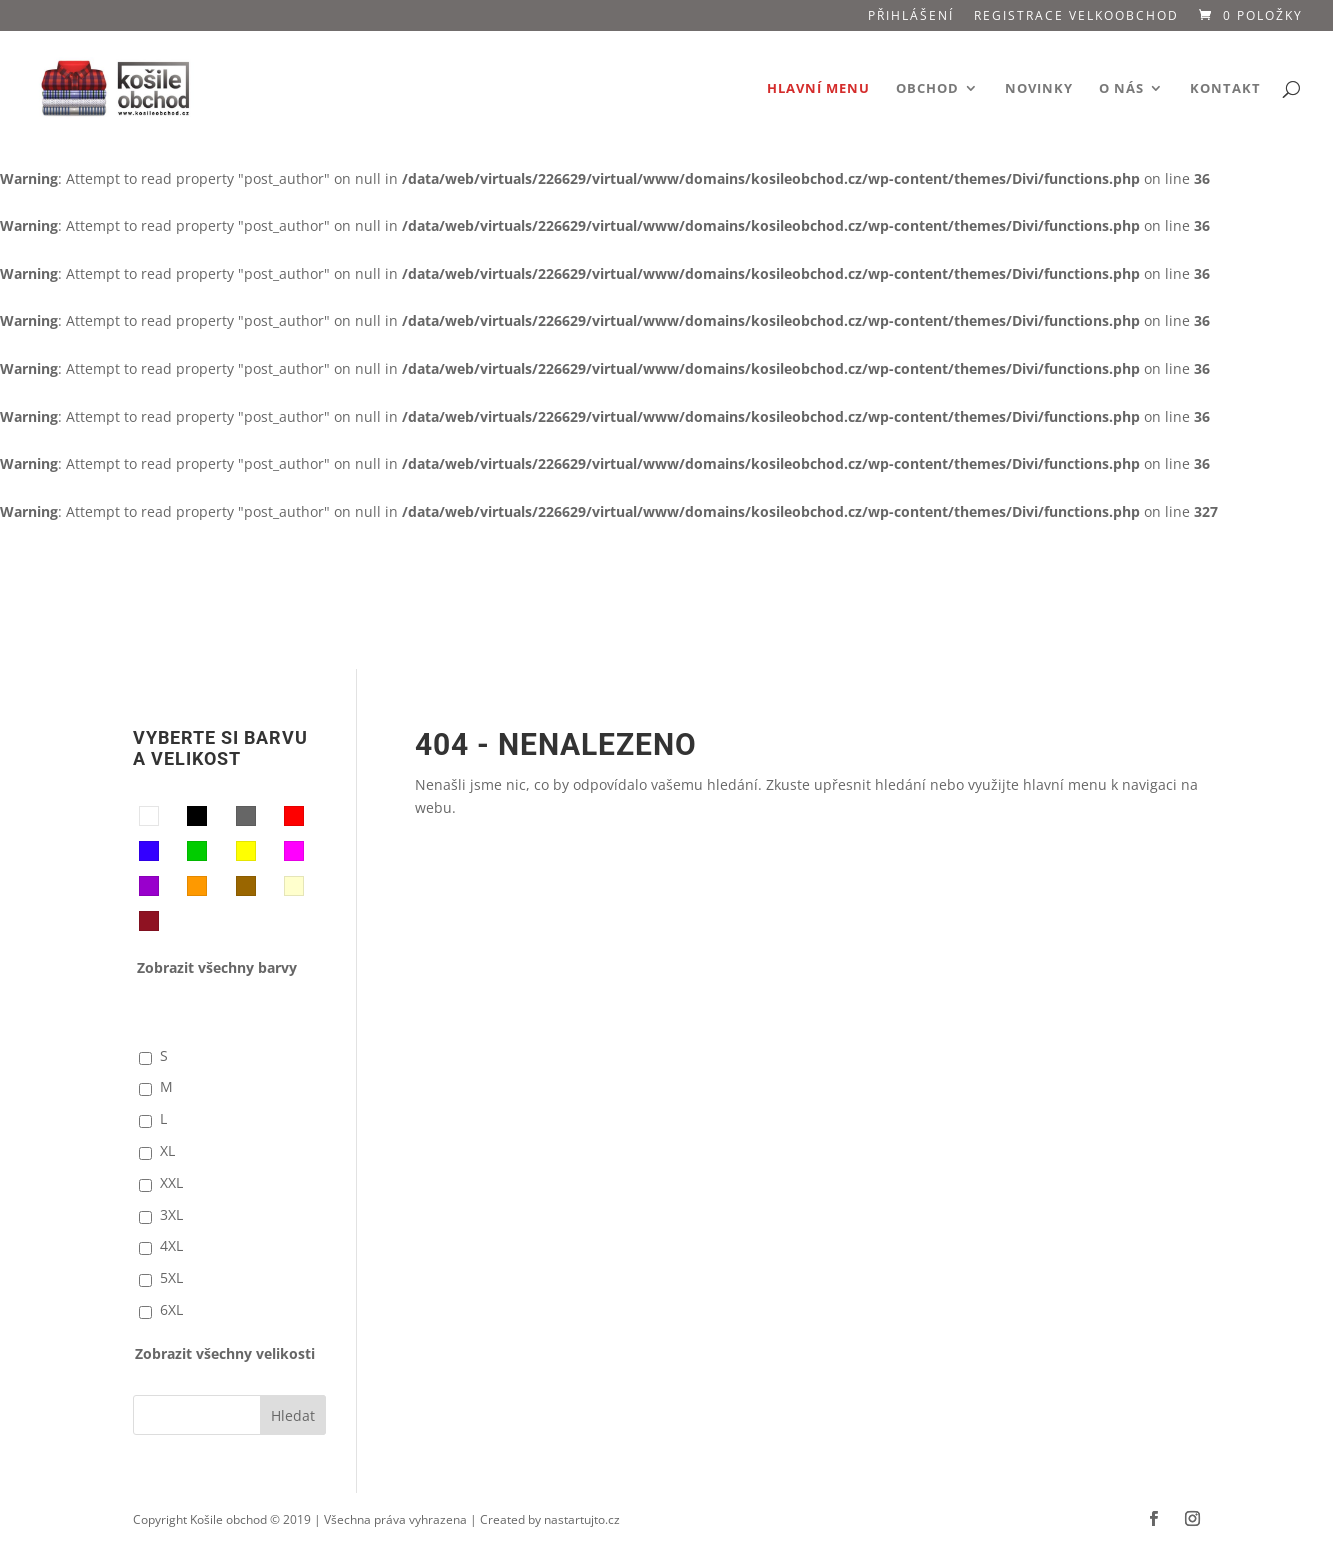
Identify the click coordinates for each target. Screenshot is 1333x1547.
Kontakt (1225, 89)
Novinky (1039, 89)
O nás (1121, 89)
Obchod (927, 89)
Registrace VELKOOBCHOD (1076, 17)
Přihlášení (911, 17)
